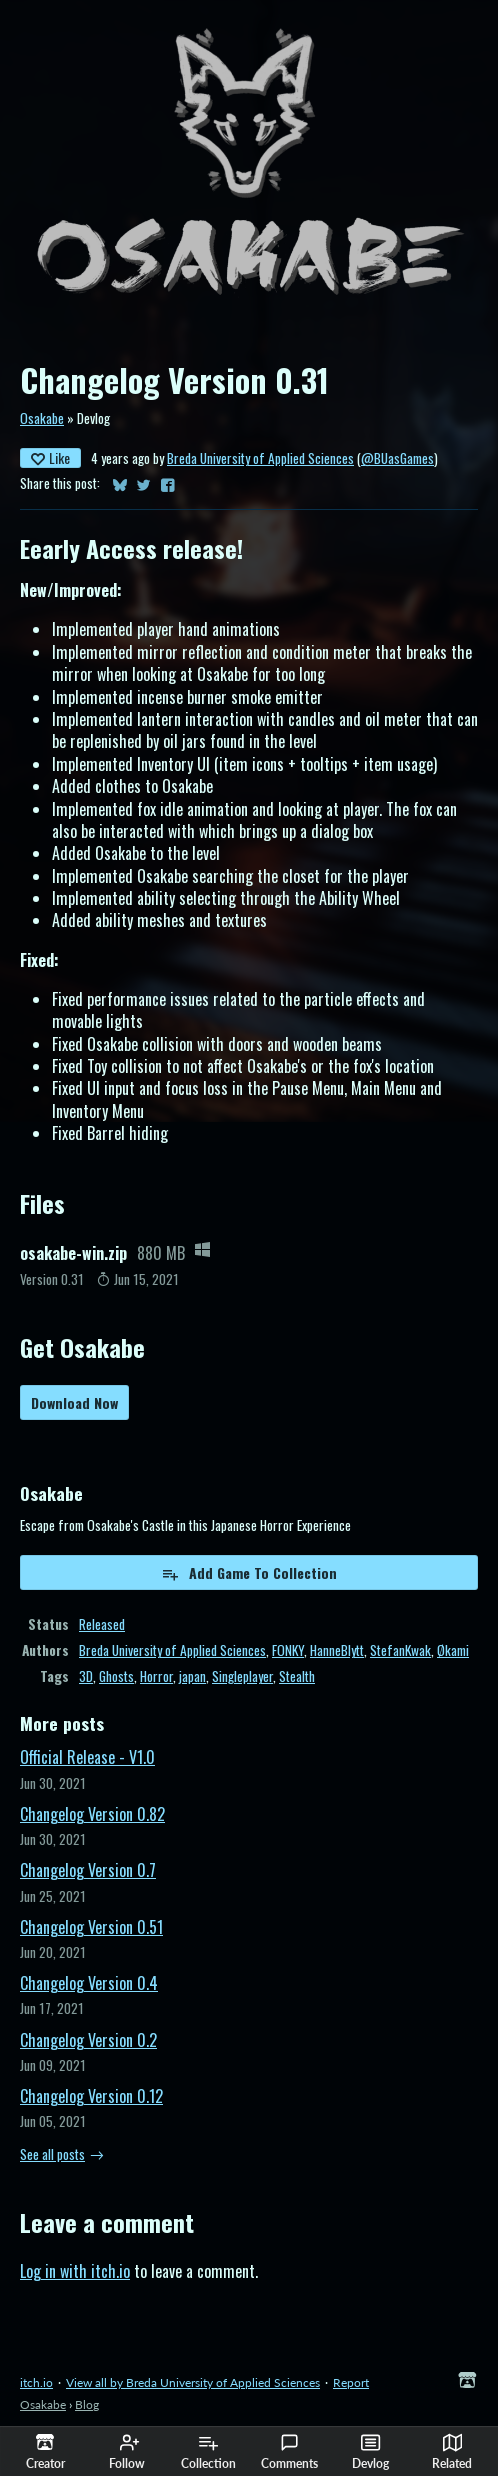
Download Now (74, 1402)
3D (86, 1676)
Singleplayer (242, 1676)
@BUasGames (397, 458)
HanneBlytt (337, 1650)
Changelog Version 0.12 (91, 2096)
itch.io (36, 2382)
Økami (453, 1650)
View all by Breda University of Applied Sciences (193, 2382)
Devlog (370, 2452)
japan (192, 1676)
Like (50, 458)
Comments (289, 2452)
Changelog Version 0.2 (88, 2040)
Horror (156, 1676)
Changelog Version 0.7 (88, 1870)
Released (102, 1624)
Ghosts (116, 1676)
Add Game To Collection (249, 1572)
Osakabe (42, 418)
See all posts (52, 2154)
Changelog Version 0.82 (92, 1814)
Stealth (297, 1676)
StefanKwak (400, 1650)
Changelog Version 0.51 (91, 1927)
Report (351, 2382)
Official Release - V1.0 (87, 1757)
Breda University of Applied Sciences (260, 458)
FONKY (288, 1650)
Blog (87, 2404)
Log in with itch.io (75, 2271)
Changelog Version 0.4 (89, 1983)
